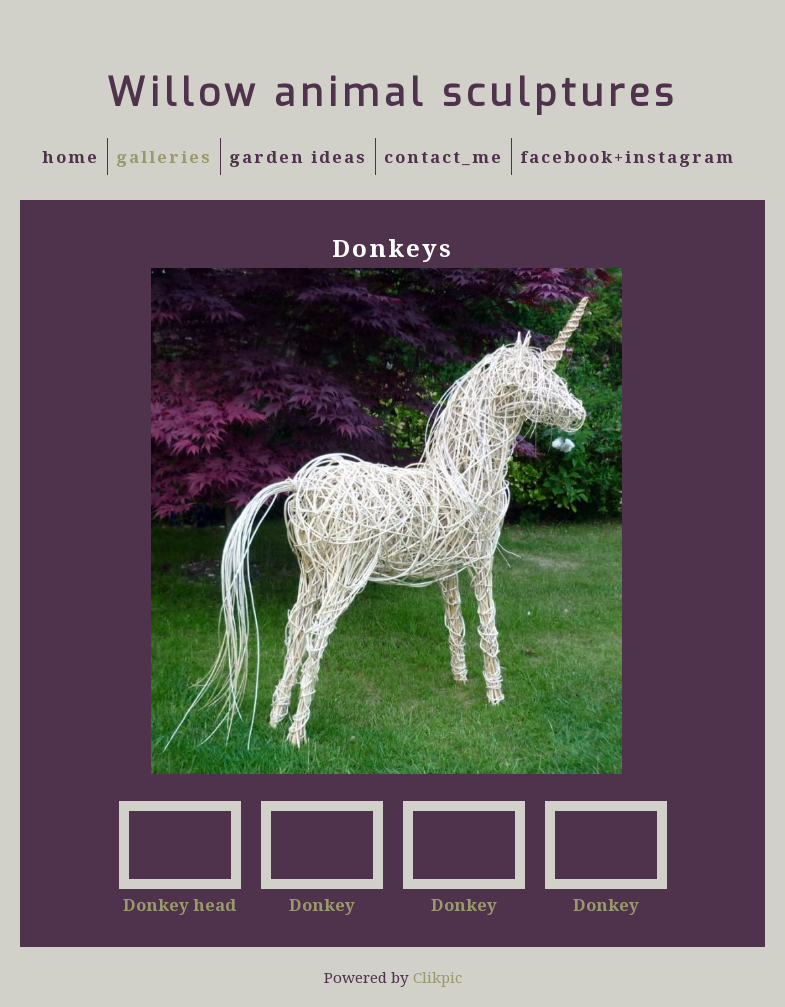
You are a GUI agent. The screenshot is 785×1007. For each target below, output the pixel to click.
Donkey (322, 904)
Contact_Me (443, 156)
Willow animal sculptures (392, 93)
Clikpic (437, 977)
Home (70, 156)
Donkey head (179, 904)
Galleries (164, 156)
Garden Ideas (298, 156)
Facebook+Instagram (627, 156)
